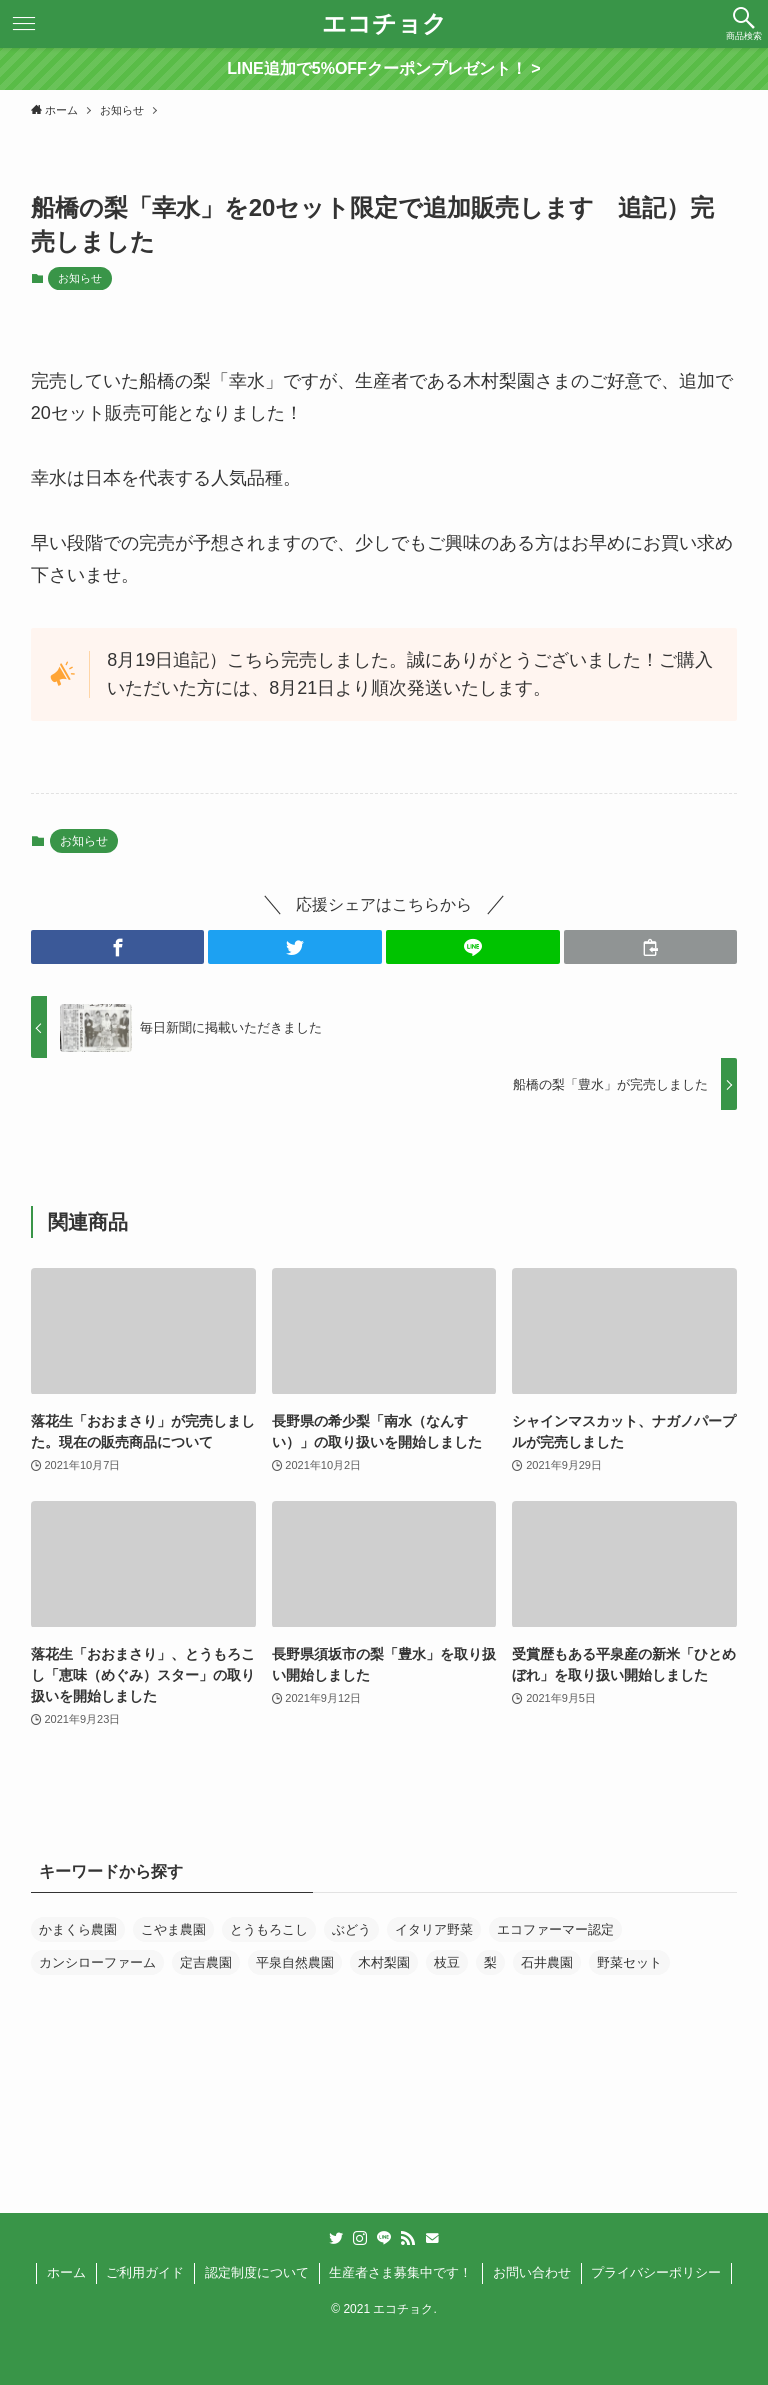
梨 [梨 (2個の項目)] (490, 1962)
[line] (384, 2238)
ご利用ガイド (145, 2272)
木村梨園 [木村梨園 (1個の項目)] (384, 1962)
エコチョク (384, 24)
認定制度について (257, 2272)
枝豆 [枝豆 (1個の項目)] (447, 1962)
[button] (744, 24)
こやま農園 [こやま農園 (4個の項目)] (173, 1929)
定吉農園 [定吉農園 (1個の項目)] (206, 1962)
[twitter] (336, 2238)
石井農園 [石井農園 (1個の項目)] (547, 1962)
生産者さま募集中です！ (400, 2272)
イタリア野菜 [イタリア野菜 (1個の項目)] (434, 1929)
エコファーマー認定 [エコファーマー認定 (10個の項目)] (555, 1929)
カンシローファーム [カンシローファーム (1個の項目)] (97, 1962)
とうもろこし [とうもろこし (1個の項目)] (269, 1929)
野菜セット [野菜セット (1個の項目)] (629, 1962)
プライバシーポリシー (656, 2272)
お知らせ (80, 278)
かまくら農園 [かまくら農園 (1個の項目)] (78, 1929)
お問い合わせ (532, 2272)
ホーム (66, 2272)
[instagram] (360, 2238)
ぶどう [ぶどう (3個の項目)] (351, 1929)
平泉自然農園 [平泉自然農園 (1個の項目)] (295, 1962)
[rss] (408, 2238)
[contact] (432, 2238)
